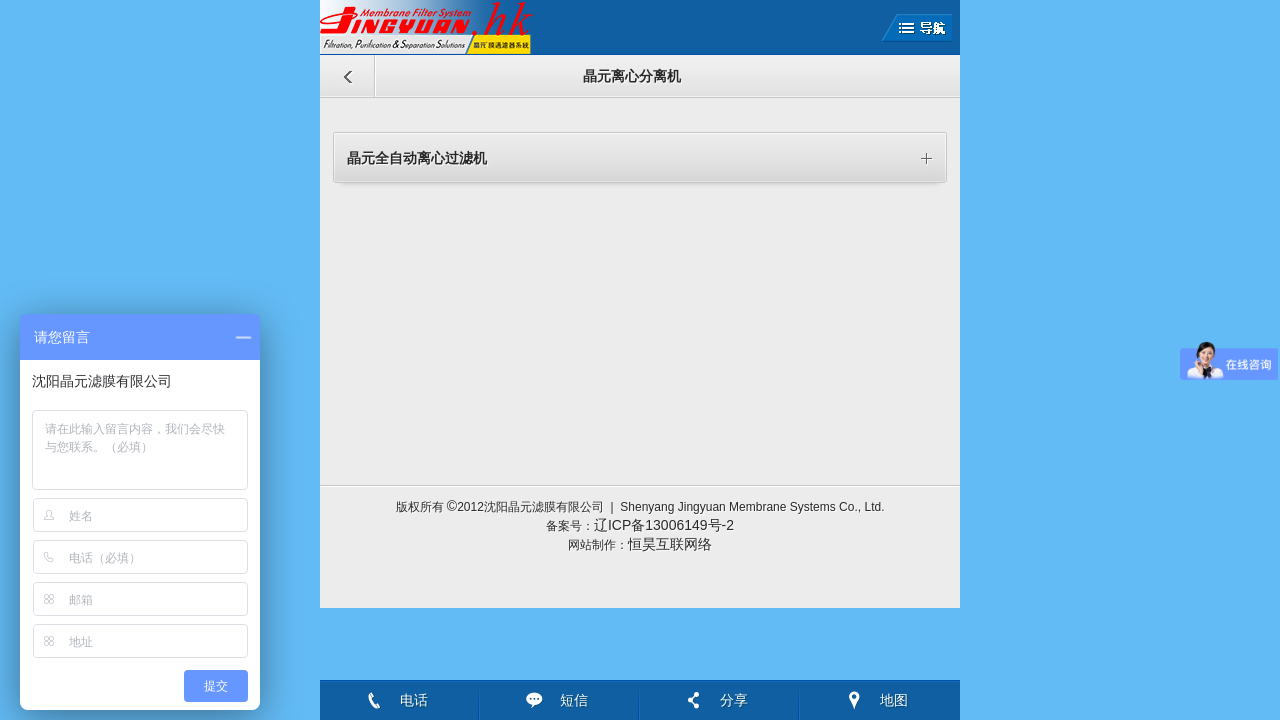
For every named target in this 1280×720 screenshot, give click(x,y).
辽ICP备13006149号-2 (664, 525)
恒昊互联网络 (670, 544)
